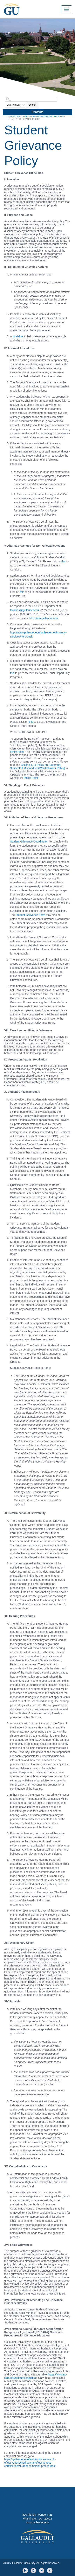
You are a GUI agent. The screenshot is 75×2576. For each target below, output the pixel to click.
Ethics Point (31, 777)
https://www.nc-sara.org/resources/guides (35, 2376)
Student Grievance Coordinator (28, 841)
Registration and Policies (48, 116)
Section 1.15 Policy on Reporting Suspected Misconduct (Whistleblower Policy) (37, 766)
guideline (17, 336)
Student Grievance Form (30, 914)
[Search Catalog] (31, 99)
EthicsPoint (17, 751)
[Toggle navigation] (66, 9)
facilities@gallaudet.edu (24, 610)
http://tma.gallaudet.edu (44, 618)
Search (32, 104)
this (63, 561)
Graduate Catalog (20, 116)
